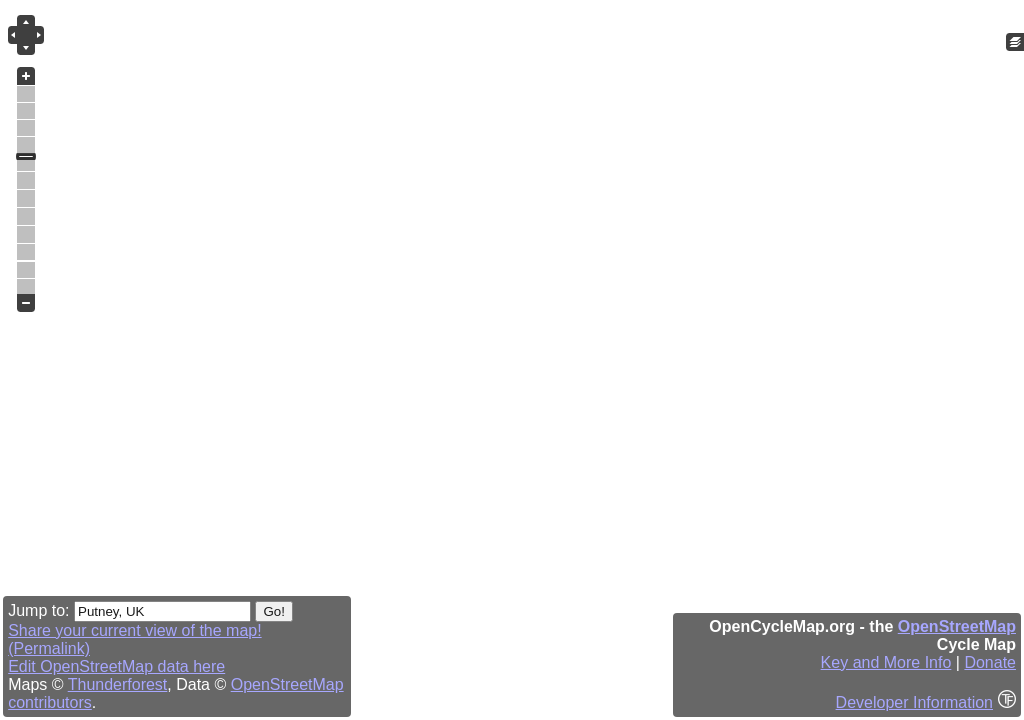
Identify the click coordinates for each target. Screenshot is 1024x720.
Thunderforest (118, 684)
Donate (990, 662)
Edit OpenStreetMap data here (116, 666)
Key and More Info (886, 662)
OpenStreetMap (957, 626)
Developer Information (914, 702)
